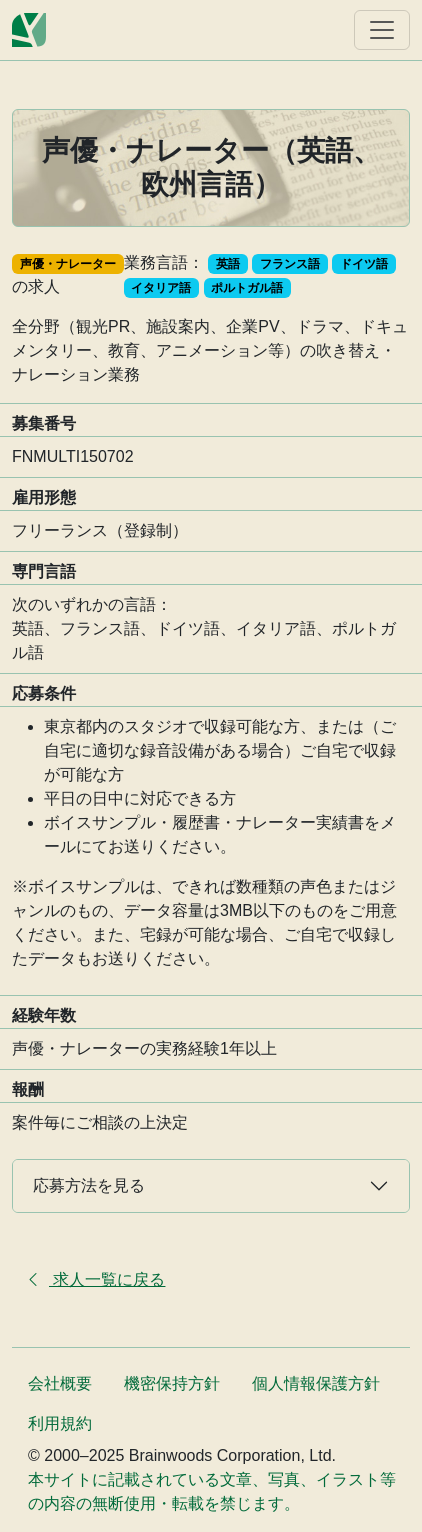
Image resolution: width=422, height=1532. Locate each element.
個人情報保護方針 (316, 1383)
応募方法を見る (89, 1185)
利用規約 (60, 1423)
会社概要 (60, 1383)
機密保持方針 (172, 1383)
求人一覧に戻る (95, 1279)
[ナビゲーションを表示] (382, 30)
